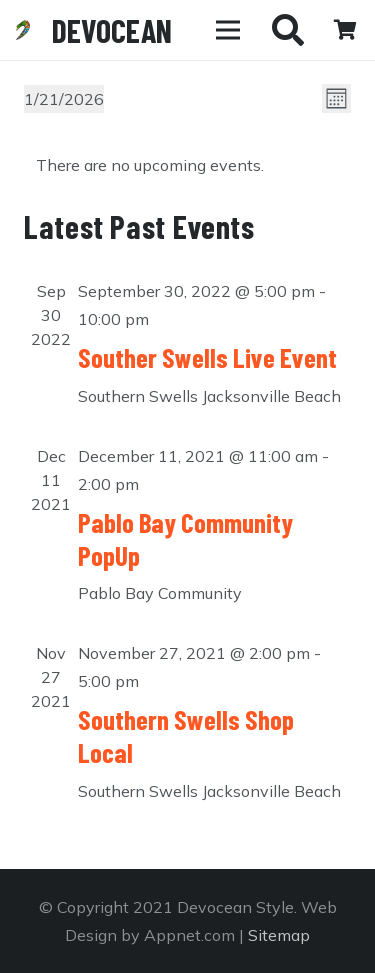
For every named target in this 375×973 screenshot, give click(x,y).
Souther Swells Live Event (207, 357)
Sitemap (279, 935)
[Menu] (228, 30)
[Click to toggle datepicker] (64, 99)
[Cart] (345, 30)
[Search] (288, 30)
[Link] (23, 30)
